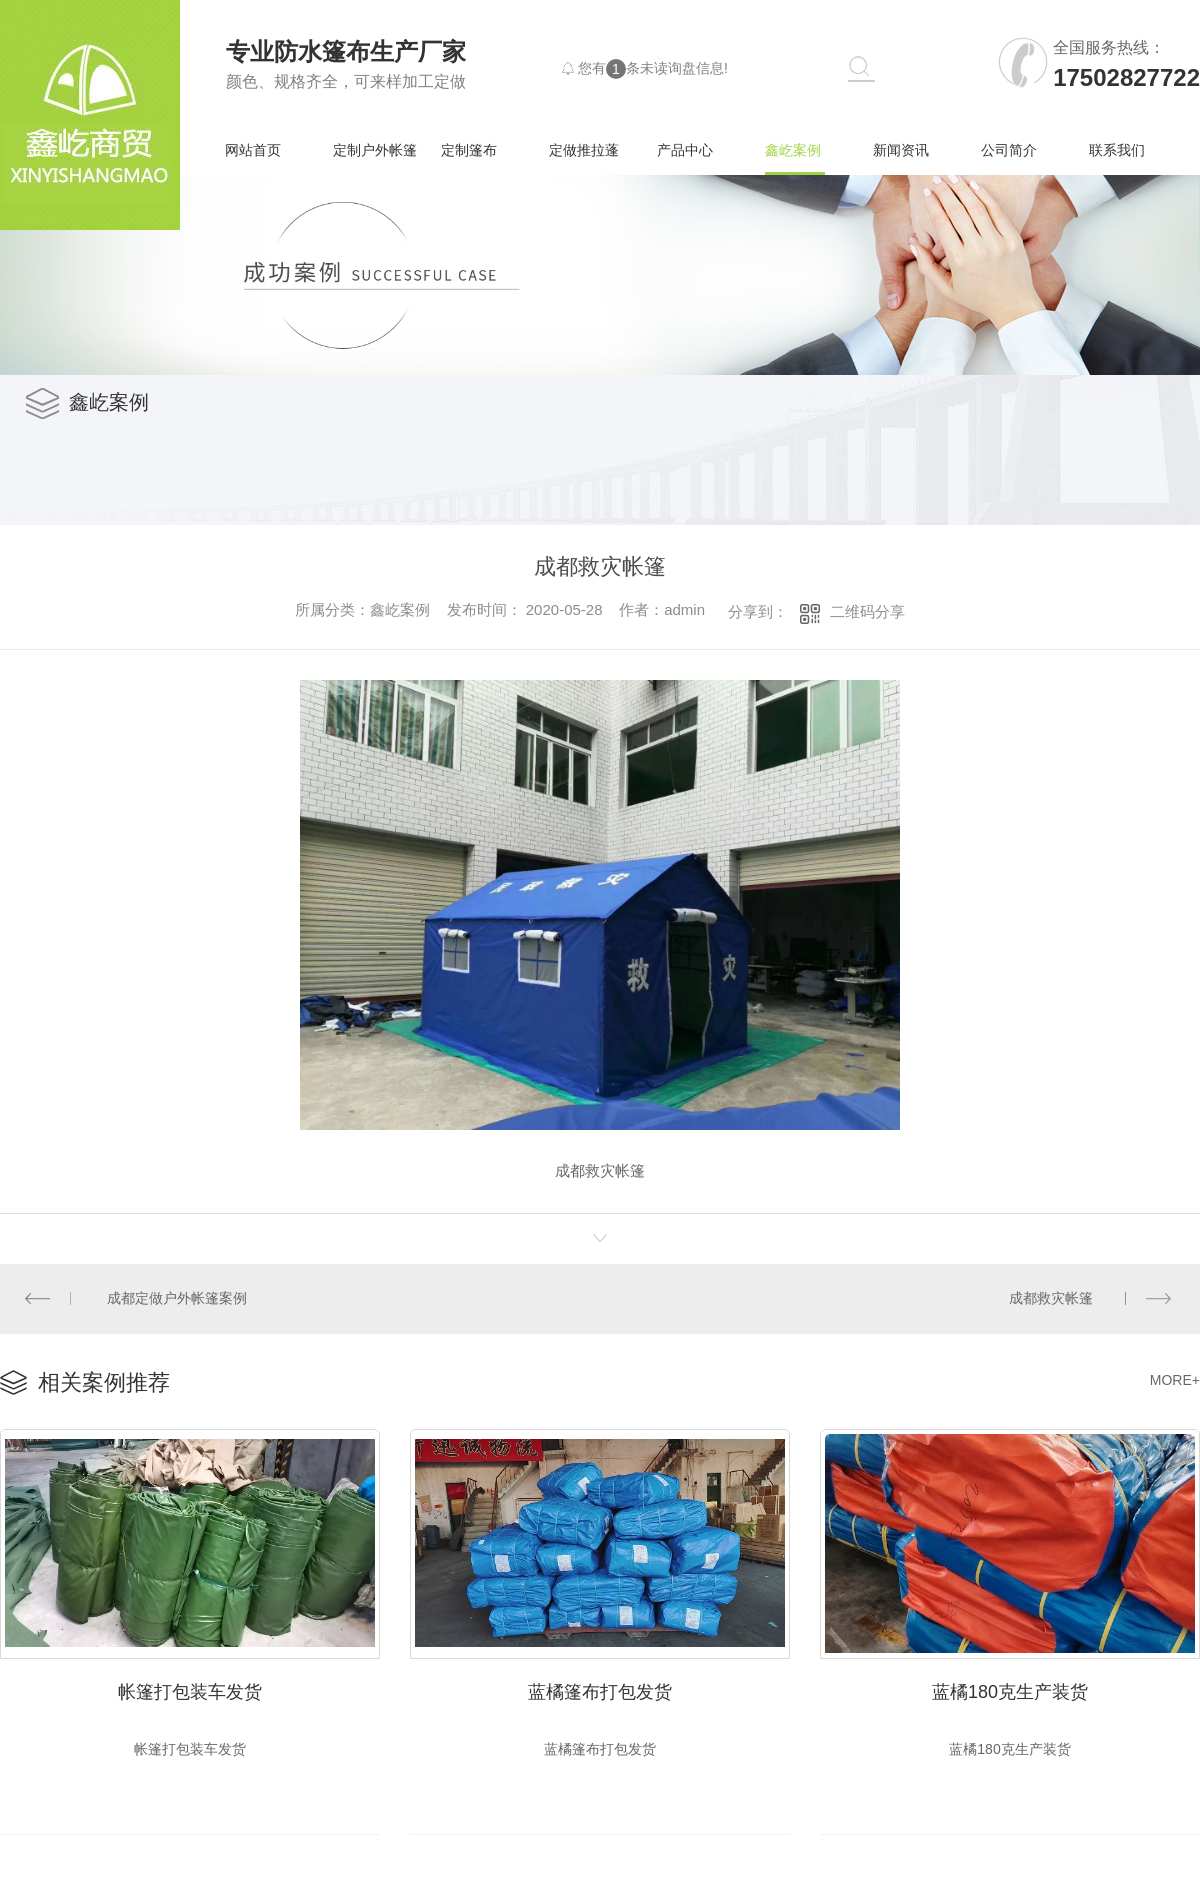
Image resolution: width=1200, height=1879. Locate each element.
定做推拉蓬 (584, 150)
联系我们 (1117, 150)
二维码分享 (867, 611)
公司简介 (1009, 150)
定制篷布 (469, 150)
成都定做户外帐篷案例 (177, 1298)
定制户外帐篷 (375, 150)
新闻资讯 (901, 150)
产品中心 (685, 150)
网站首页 (253, 150)
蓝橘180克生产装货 (1010, 1689)
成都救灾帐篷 (1051, 1298)
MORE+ (1175, 1379)
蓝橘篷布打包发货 (600, 1689)
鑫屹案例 (793, 150)
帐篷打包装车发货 (190, 1689)
